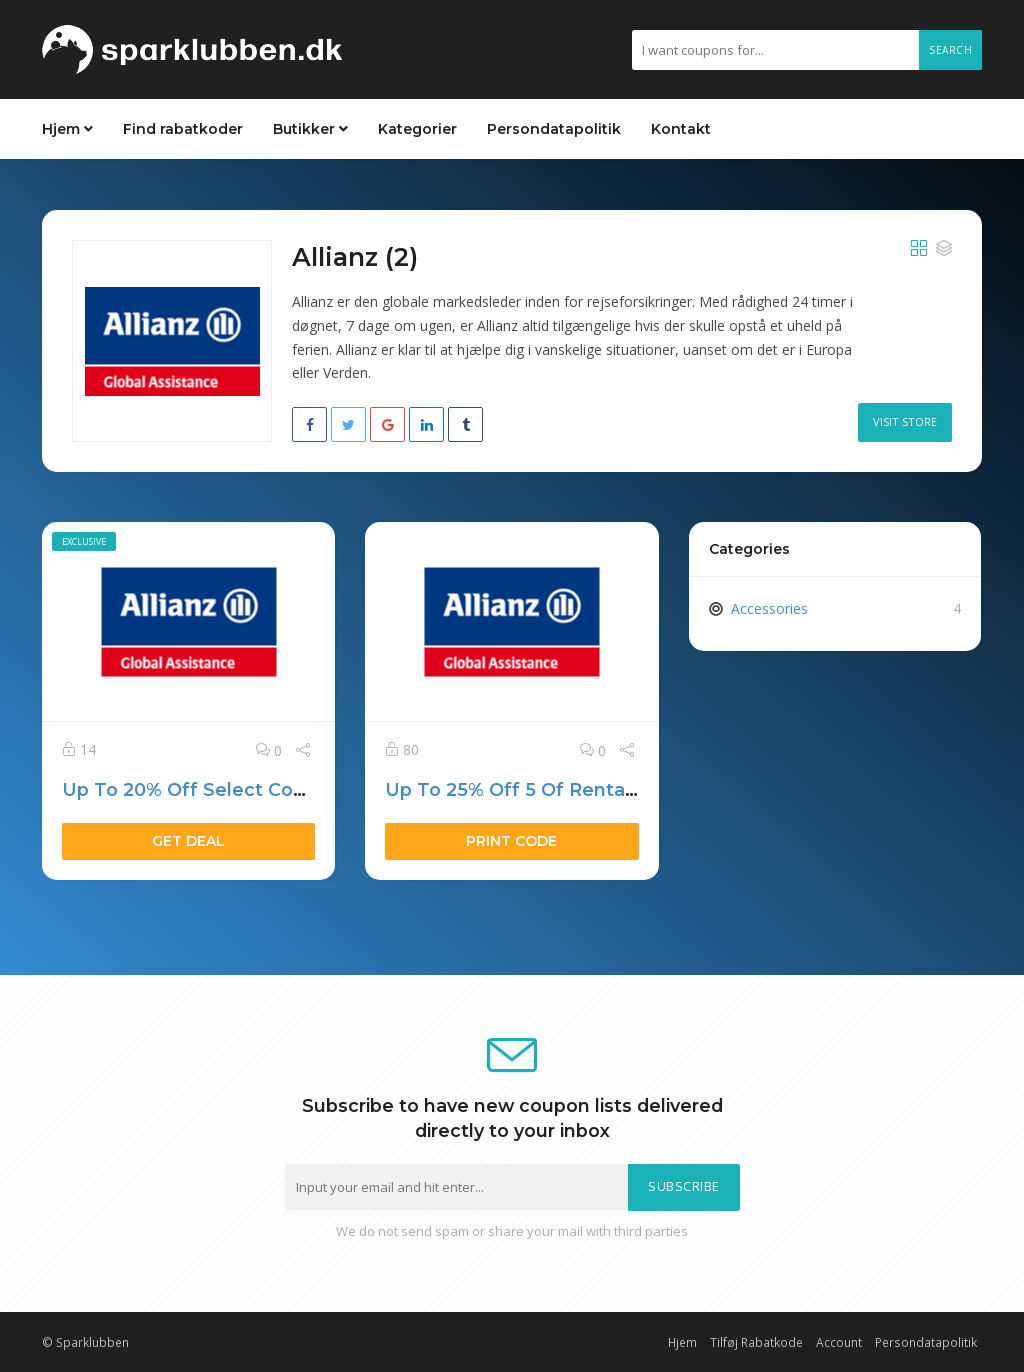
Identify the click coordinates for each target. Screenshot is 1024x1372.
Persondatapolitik (554, 129)
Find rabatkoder (183, 129)
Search (950, 50)
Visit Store (905, 421)
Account (839, 1342)
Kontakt (681, 129)
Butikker (310, 129)
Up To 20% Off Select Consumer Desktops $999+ (292, 789)
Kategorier (417, 129)
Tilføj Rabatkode (756, 1342)
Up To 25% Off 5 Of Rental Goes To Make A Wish (611, 789)
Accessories (769, 608)
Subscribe (684, 1186)
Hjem (67, 129)
